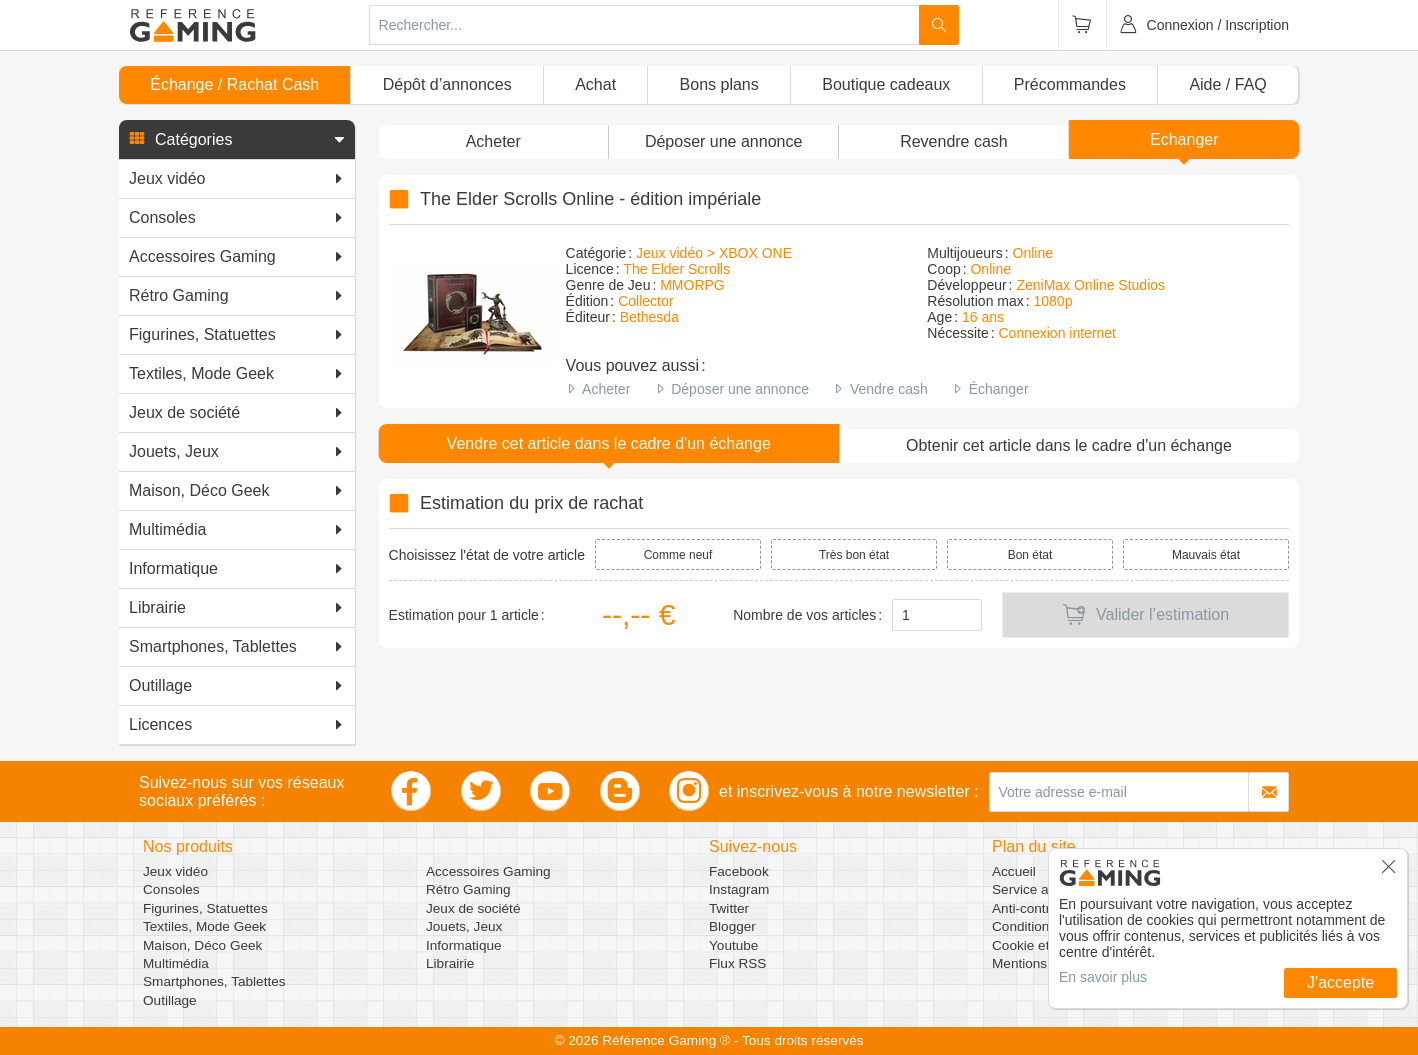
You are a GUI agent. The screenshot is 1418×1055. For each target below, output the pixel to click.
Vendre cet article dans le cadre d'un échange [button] (609, 443)
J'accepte (1340, 982)
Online (1033, 253)
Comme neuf (678, 555)
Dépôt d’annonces (447, 84)
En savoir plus (1103, 977)
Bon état (1030, 555)
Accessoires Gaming (488, 871)
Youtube (733, 945)
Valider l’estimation (1145, 615)
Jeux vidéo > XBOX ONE (714, 253)
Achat (595, 84)
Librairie (450, 963)
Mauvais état (1206, 555)
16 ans (983, 317)
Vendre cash (889, 389)
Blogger (732, 926)
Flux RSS (737, 963)
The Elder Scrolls (676, 269)
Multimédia (176, 963)
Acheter (606, 389)
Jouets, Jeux (464, 926)
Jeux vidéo (175, 871)
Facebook (739, 871)
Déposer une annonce (740, 389)
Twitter (729, 908)
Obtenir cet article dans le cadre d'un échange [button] (1069, 445)
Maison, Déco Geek (202, 945)
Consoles (171, 889)
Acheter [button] (493, 141)
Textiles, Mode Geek (204, 926)
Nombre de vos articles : (807, 615)
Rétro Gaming (468, 889)
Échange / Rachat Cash (234, 84)
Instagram (739, 889)
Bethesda (649, 317)
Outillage (170, 1000)
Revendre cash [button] (954, 141)
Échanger (999, 389)
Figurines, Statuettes (205, 908)
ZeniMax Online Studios (1090, 285)
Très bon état (854, 555)
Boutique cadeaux (886, 84)
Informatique (464, 945)
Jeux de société (473, 908)
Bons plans (719, 84)
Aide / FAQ (1227, 84)
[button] (237, 140)
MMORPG (692, 285)
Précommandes (1070, 84)
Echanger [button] (1184, 139)
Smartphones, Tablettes (214, 981)
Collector (645, 301)
